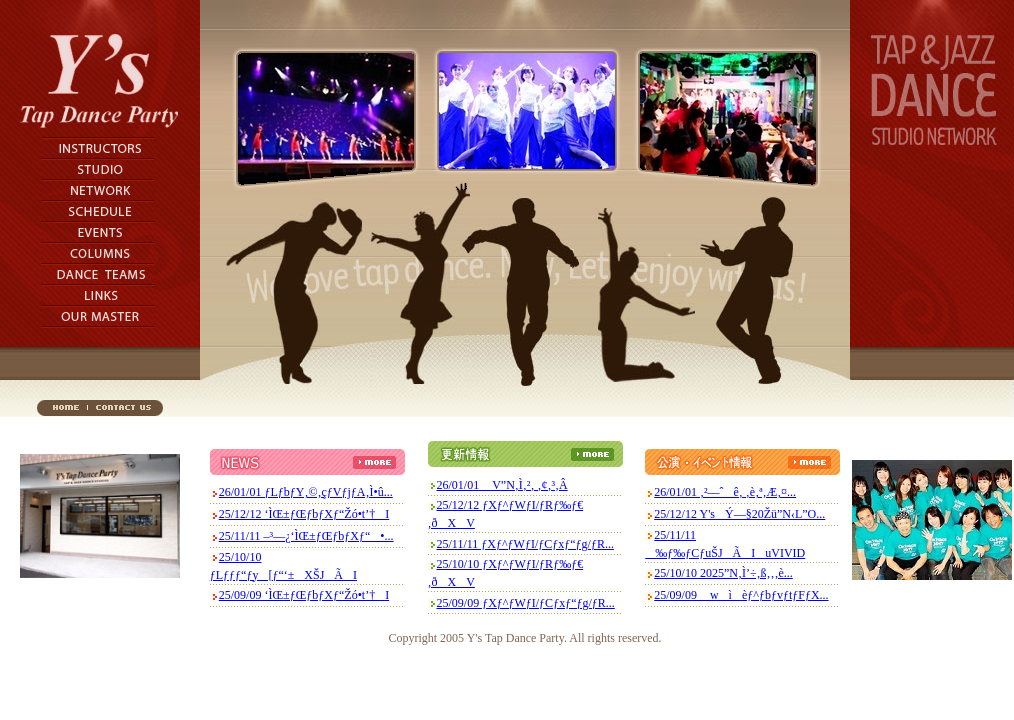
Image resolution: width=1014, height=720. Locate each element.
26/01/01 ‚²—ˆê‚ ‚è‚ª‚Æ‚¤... (725, 492)
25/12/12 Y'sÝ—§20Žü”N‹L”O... (739, 514)
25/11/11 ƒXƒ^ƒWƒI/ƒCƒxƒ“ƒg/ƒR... (525, 544)
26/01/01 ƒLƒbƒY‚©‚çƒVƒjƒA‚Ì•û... (306, 492)
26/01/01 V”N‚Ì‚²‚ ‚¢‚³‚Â (502, 485)
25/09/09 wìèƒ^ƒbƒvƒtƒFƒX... (741, 595)
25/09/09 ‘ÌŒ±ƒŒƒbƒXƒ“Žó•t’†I (304, 595)
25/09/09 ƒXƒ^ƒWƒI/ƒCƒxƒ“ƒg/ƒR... (526, 603)
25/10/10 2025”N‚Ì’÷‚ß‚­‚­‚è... (723, 573)
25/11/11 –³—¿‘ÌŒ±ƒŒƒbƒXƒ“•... (306, 536)
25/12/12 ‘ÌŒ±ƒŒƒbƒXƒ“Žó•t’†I (304, 514)
